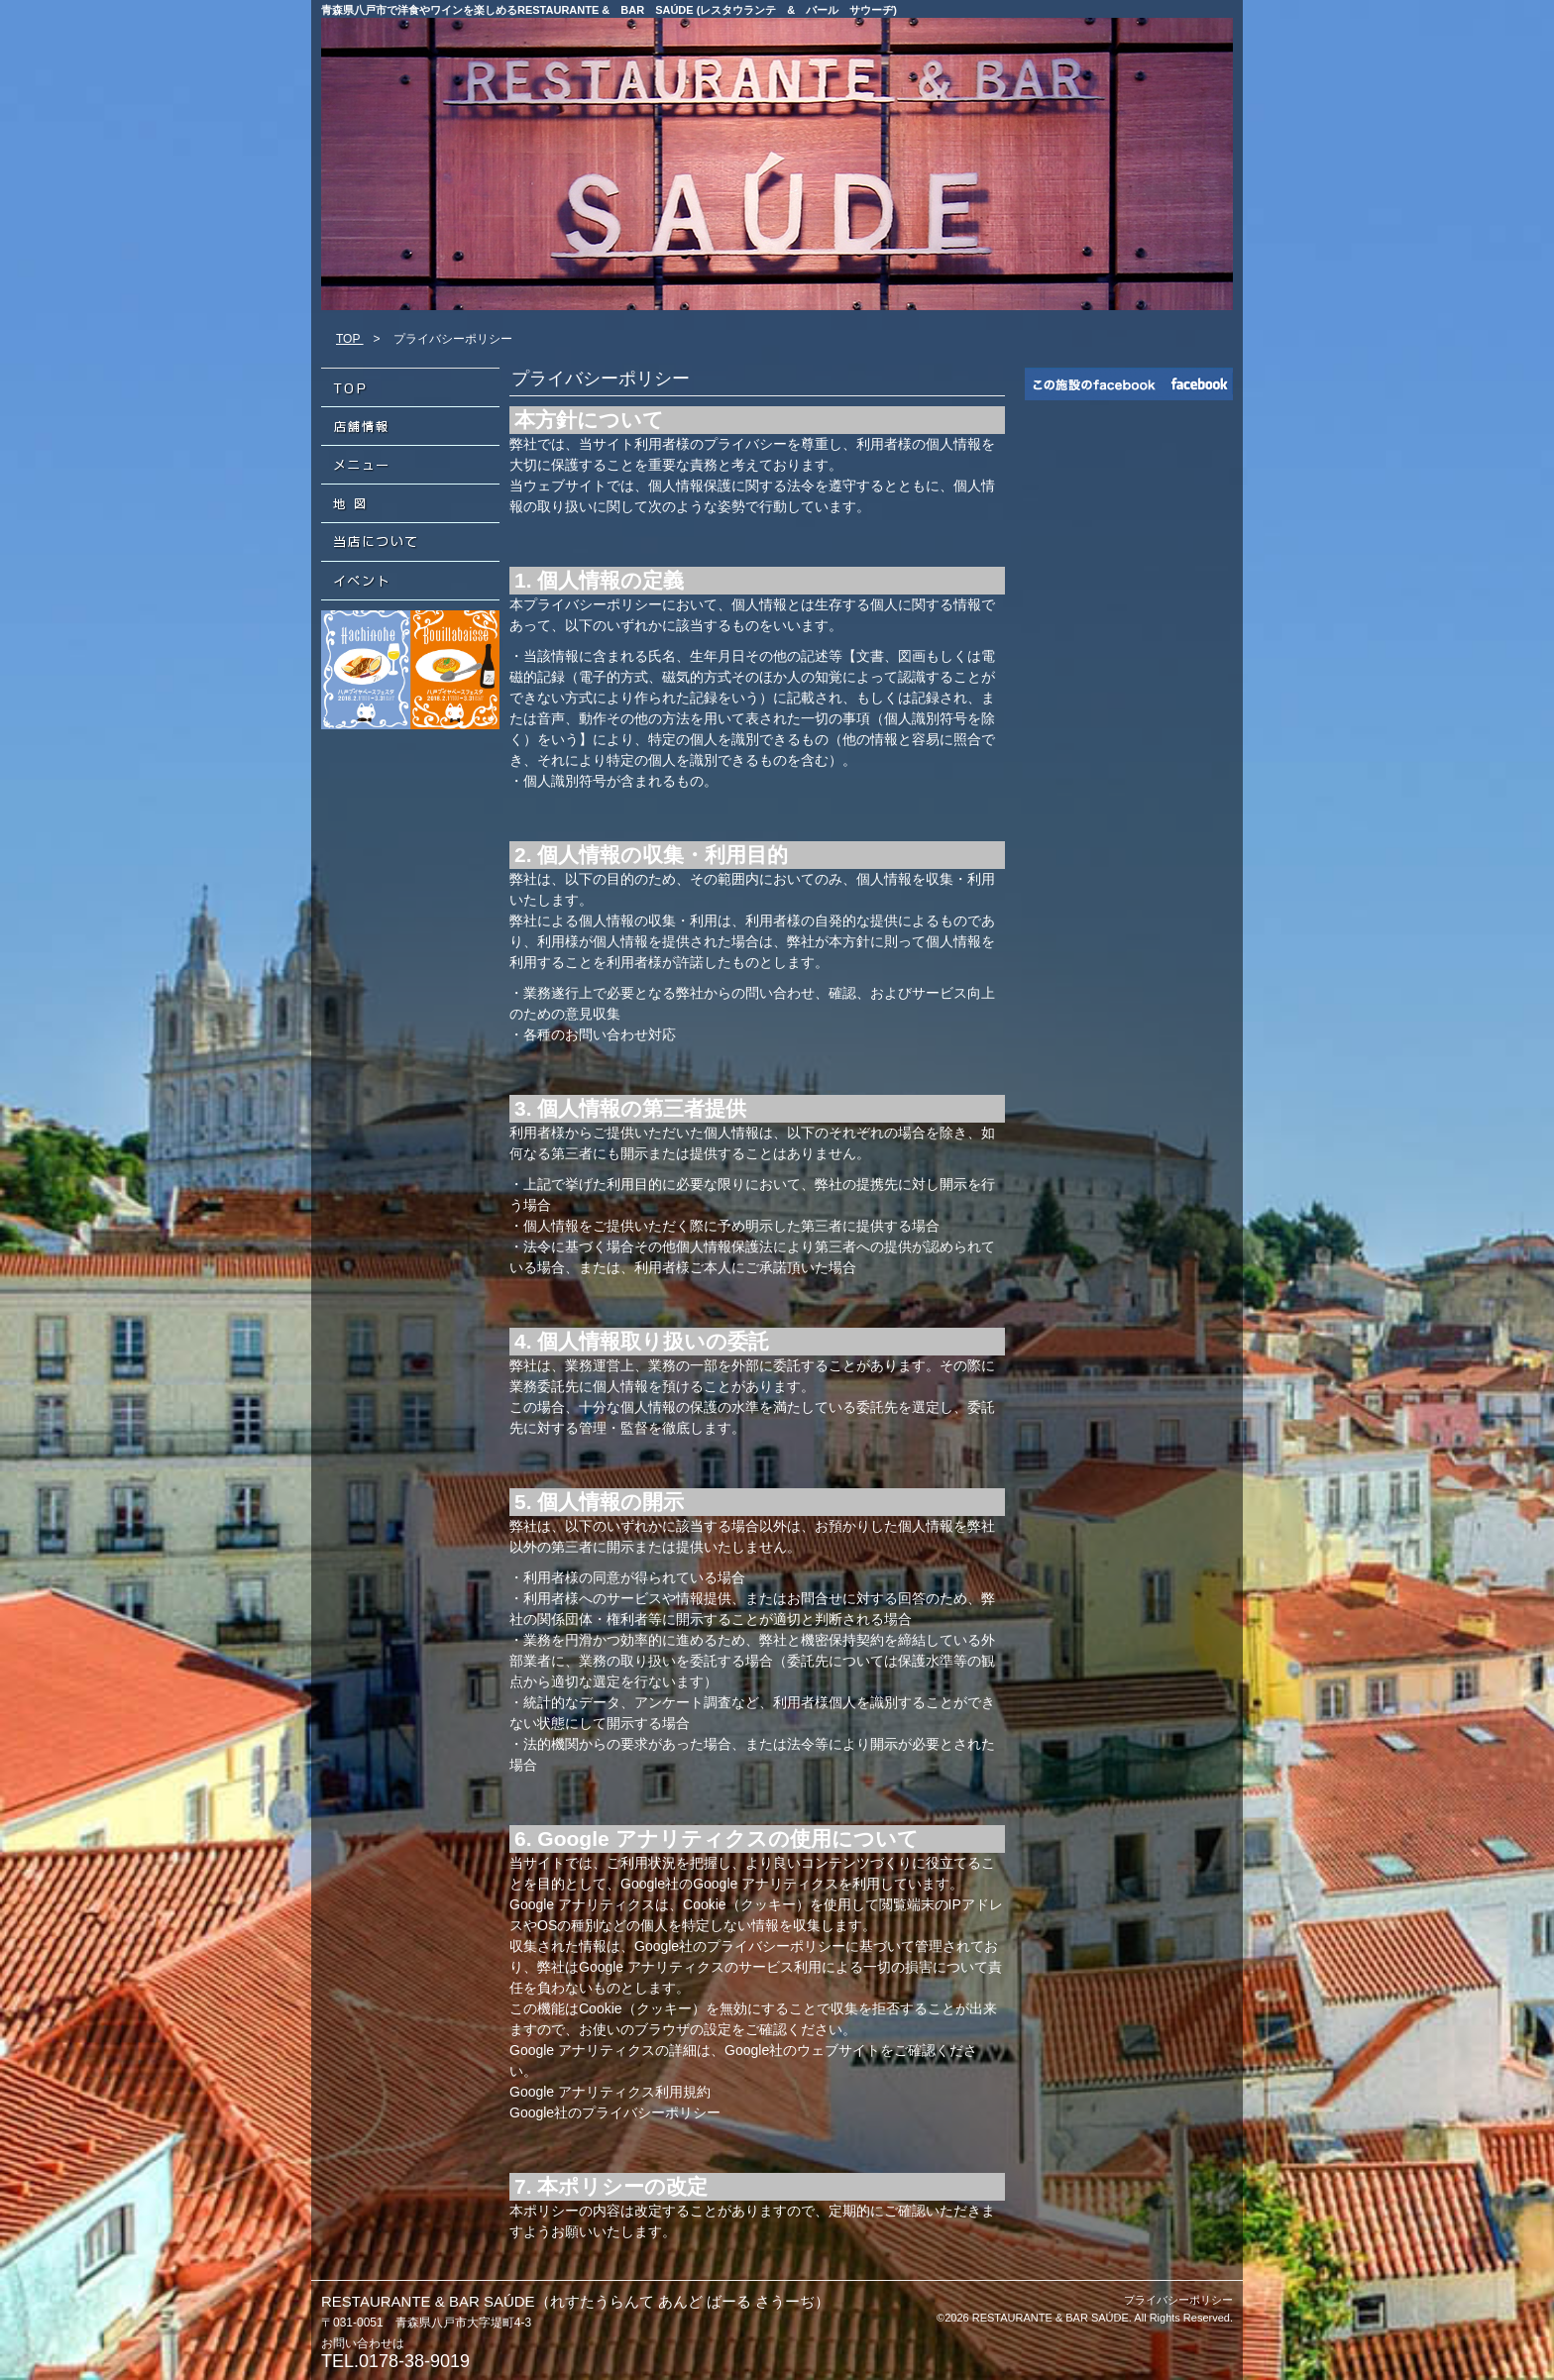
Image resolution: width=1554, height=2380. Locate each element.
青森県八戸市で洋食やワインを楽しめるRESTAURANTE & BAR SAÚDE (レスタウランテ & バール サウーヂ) (609, 10)
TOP (350, 339)
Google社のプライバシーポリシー (615, 2112)
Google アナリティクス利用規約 (610, 2092)
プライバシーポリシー (1178, 2300)
